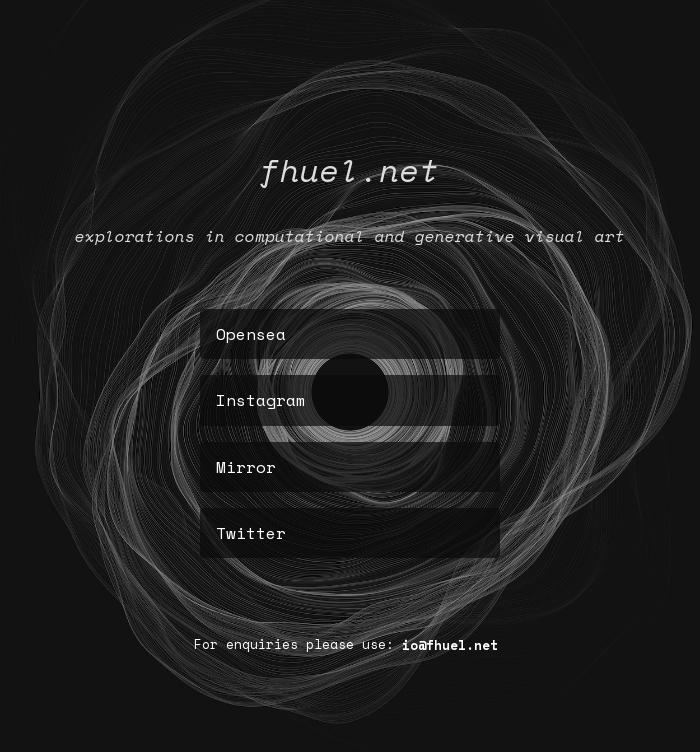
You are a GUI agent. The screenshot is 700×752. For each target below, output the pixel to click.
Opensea (251, 334)
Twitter (251, 533)
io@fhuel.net (450, 644)
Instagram (261, 400)
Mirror (246, 467)
